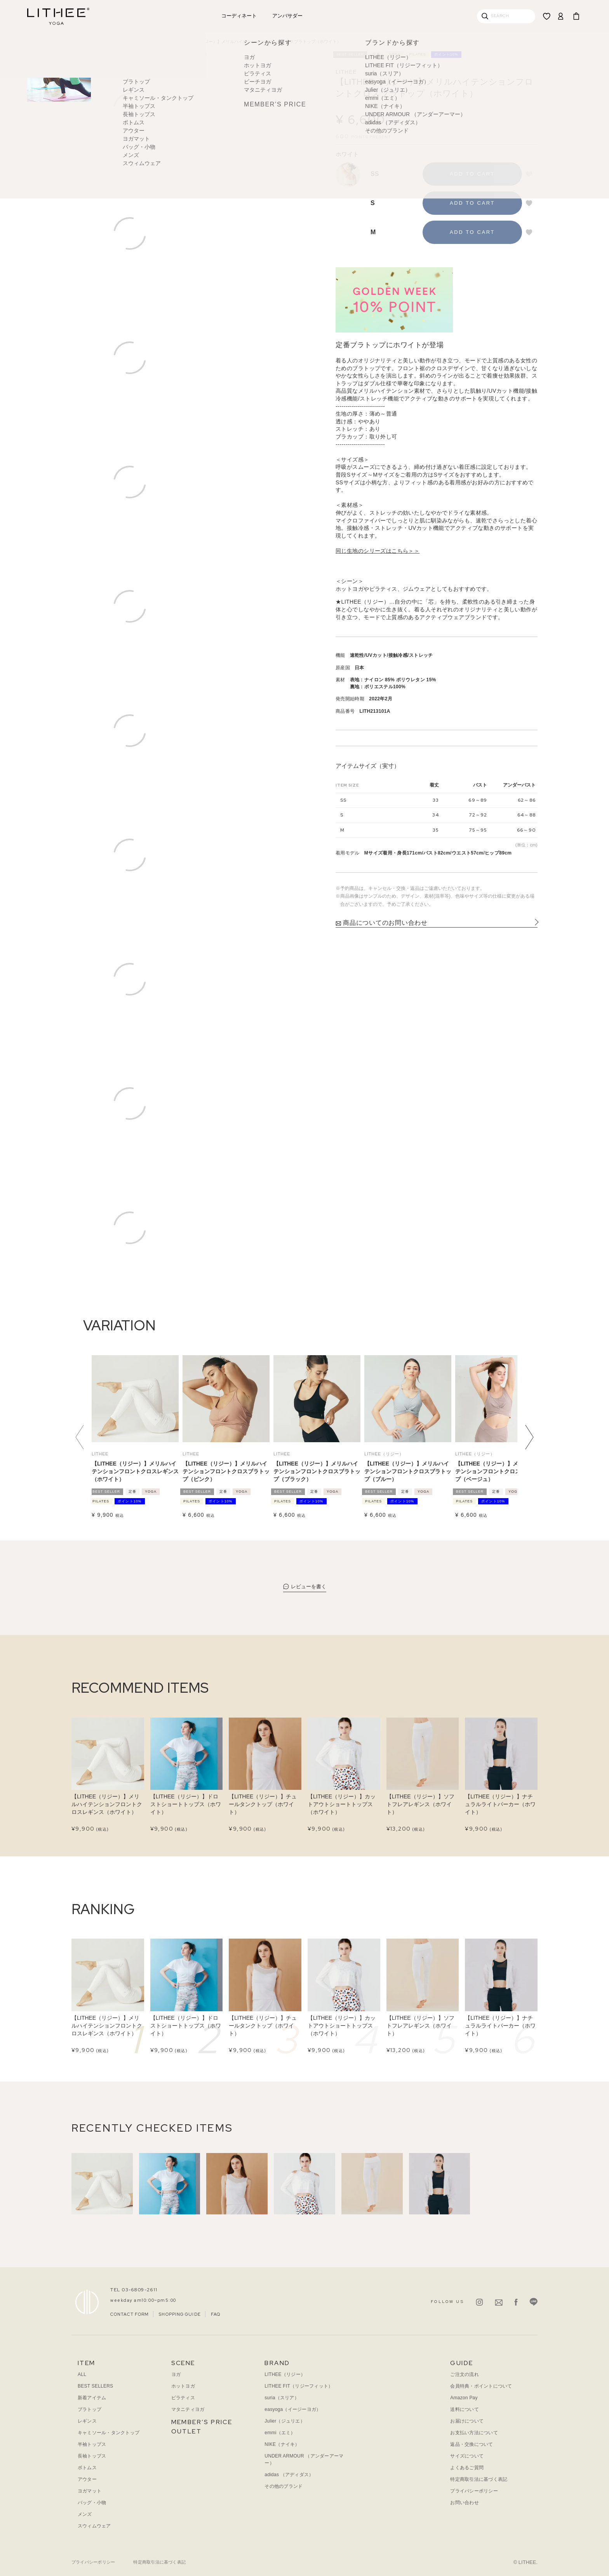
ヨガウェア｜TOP (88, 41)
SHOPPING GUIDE (179, 2314)
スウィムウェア (94, 2526)
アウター (87, 2479)
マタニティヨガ (188, 2409)
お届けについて (467, 2421)
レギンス (87, 2421)
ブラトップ (161, 41)
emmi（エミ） (279, 2432)
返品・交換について (471, 2444)
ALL (82, 2374)
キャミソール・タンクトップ (108, 2432)
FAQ (215, 2314)
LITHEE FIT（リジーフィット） (298, 2386)
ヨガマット (89, 2491)
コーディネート (239, 16)
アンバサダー (287, 16)
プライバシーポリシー (474, 2491)
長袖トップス (92, 2456)
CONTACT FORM (129, 2314)
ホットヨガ (183, 2386)
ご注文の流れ (464, 2374)
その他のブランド (283, 2486)
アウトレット (191, 16)
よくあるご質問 (467, 2467)
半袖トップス (92, 2444)
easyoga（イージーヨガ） (292, 2409)
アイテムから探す (128, 41)
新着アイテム (92, 2397)
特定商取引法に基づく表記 (478, 2479)
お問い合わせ (464, 2502)
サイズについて (467, 2456)
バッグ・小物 (92, 2502)
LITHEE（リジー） (284, 2374)
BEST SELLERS (95, 2386)
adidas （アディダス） (288, 2474)
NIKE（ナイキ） (281, 2444)
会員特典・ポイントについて (481, 2386)
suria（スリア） (281, 2397)
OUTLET (186, 2431)
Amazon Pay (463, 2397)
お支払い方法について (474, 2432)
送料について (464, 2409)
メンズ (85, 2514)
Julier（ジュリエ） (284, 2421)
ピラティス (183, 2397)
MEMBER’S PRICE (202, 2422)
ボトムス (87, 2467)
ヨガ (176, 2374)
